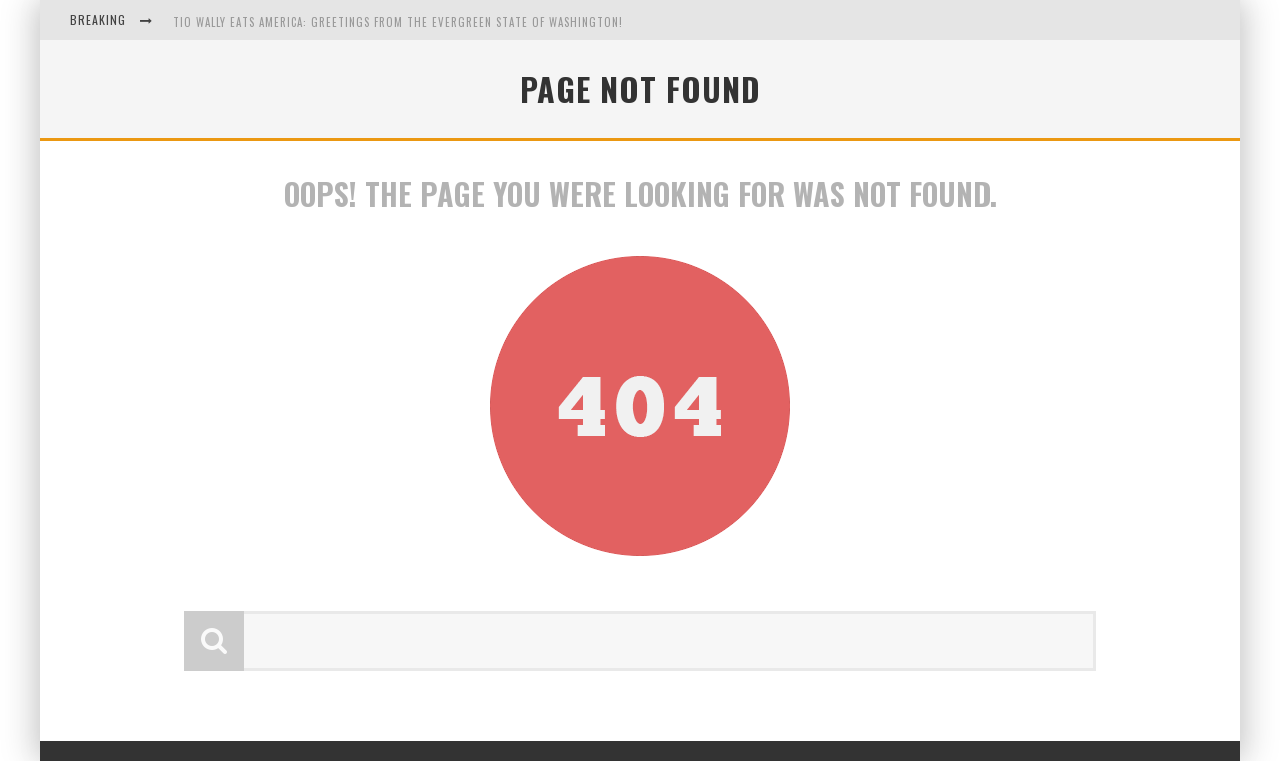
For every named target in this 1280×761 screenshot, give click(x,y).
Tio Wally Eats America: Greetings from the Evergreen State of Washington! (398, 22)
